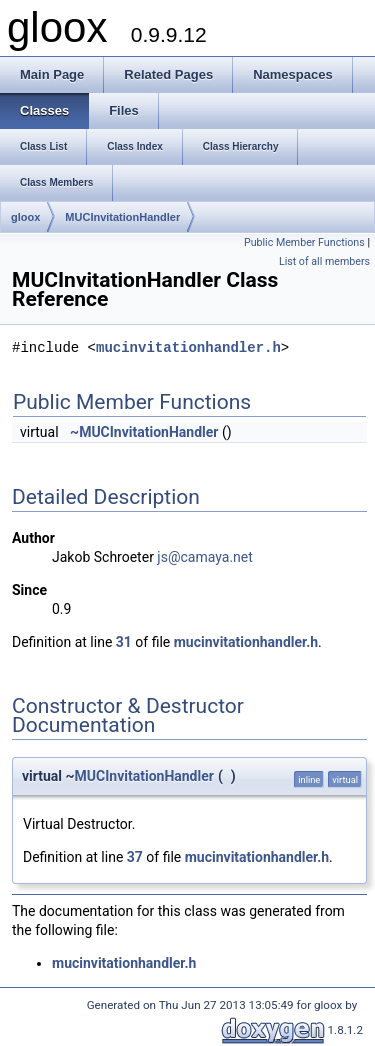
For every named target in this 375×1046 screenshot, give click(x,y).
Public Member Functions (304, 242)
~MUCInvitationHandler (144, 432)
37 (135, 857)
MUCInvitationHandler (122, 217)
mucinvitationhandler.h (188, 348)
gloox (25, 217)
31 (124, 642)
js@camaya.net (204, 557)
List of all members (324, 261)
